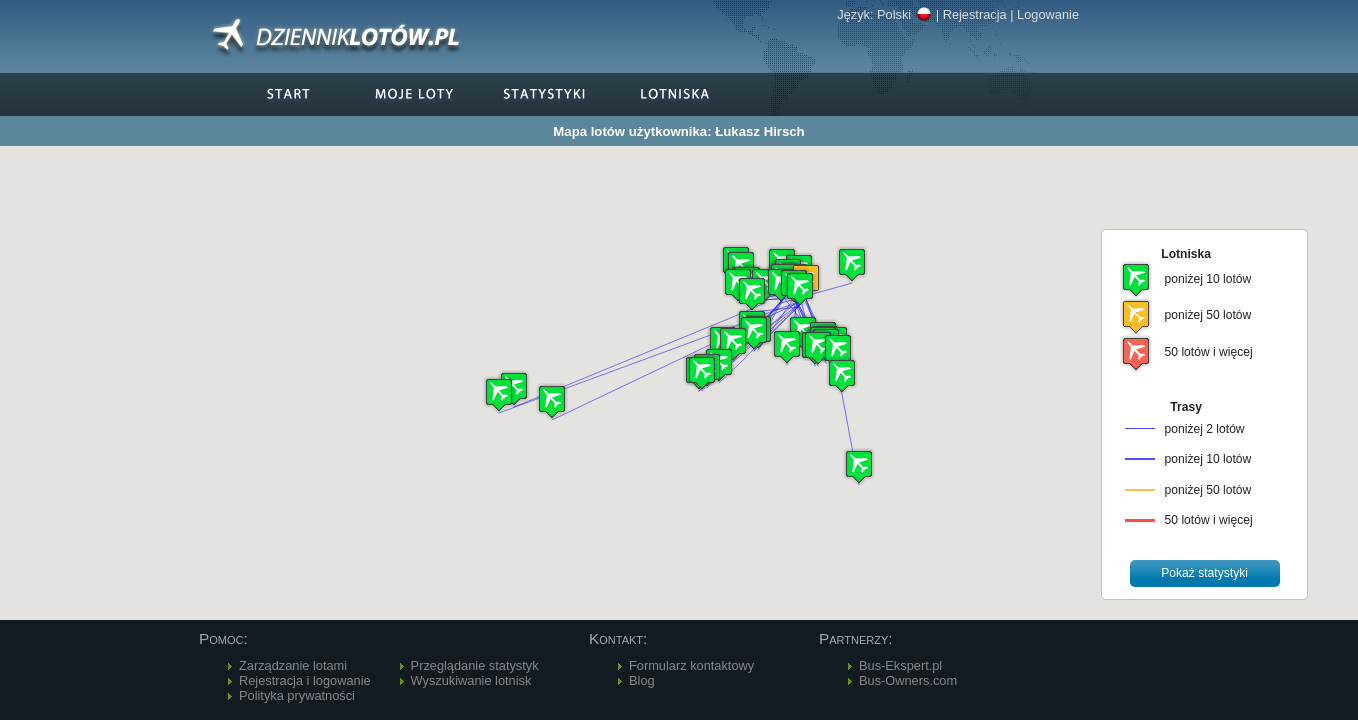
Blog (642, 680)
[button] (842, 375)
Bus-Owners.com (908, 680)
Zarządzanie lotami (293, 665)
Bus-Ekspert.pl (900, 665)
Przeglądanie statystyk (475, 665)
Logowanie (1048, 14)
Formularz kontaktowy (691, 665)
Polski (904, 14)
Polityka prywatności (297, 695)
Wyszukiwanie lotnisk (471, 680)
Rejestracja (975, 14)
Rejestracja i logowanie (305, 680)
